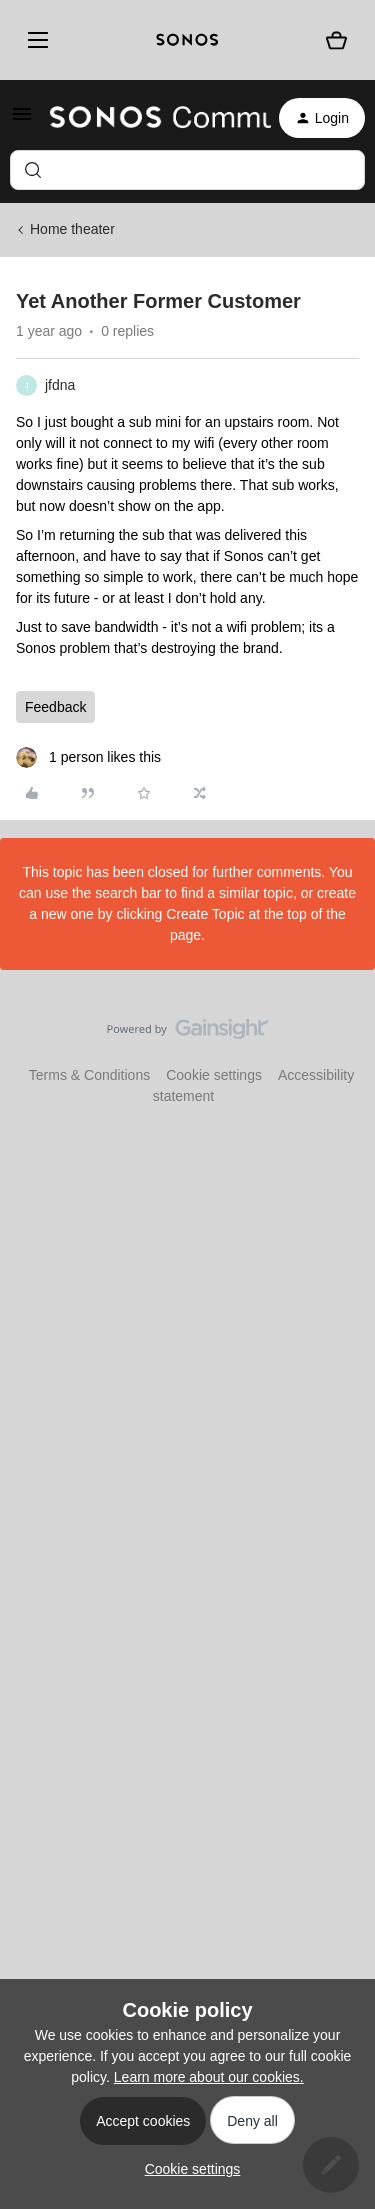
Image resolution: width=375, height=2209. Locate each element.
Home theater (72, 229)
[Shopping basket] (336, 40)
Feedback (55, 707)
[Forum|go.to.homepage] (148, 118)
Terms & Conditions (89, 1075)
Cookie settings (214, 1075)
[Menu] (34, 40)
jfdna (60, 385)
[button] (22, 121)
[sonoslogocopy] (187, 40)
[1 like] (88, 757)
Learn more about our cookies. (209, 2077)
